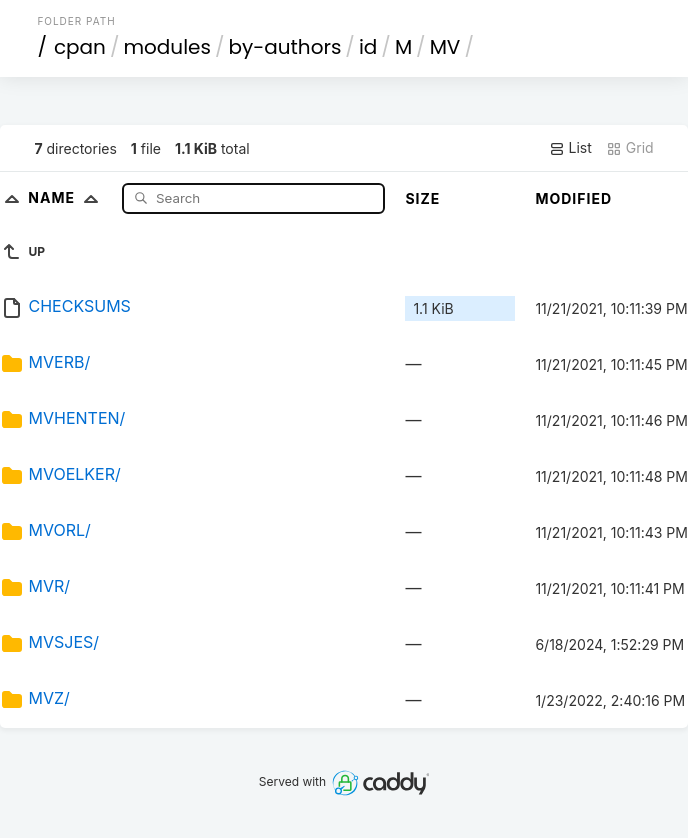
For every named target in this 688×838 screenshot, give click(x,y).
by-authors (284, 47)
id (368, 47)
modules (166, 47)
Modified (573, 198)
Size (422, 198)
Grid (630, 148)
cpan (80, 47)
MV (445, 47)
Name (67, 197)
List (570, 148)
